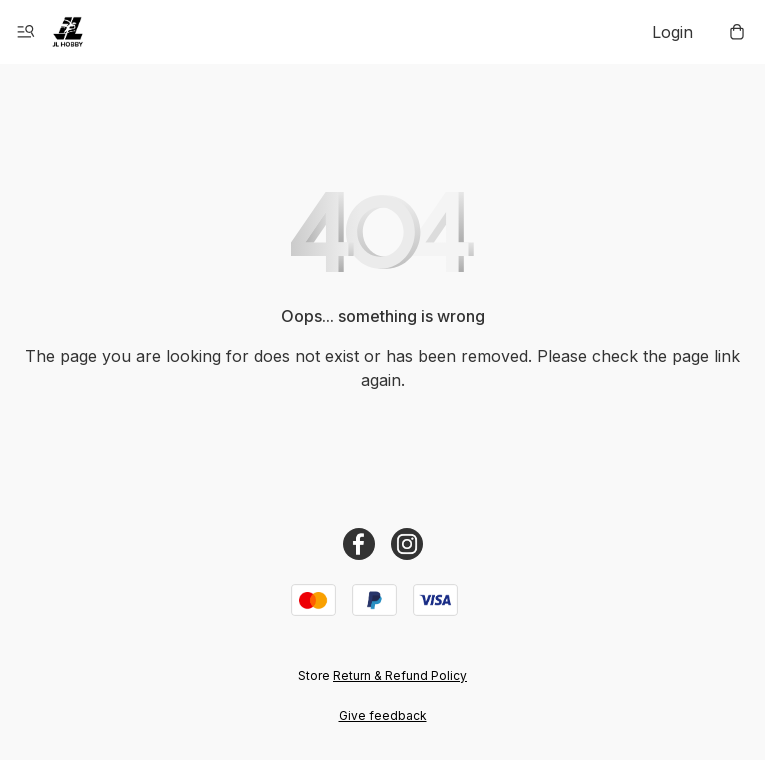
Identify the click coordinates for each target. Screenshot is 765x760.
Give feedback (383, 715)
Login (672, 32)
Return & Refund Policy (400, 675)
